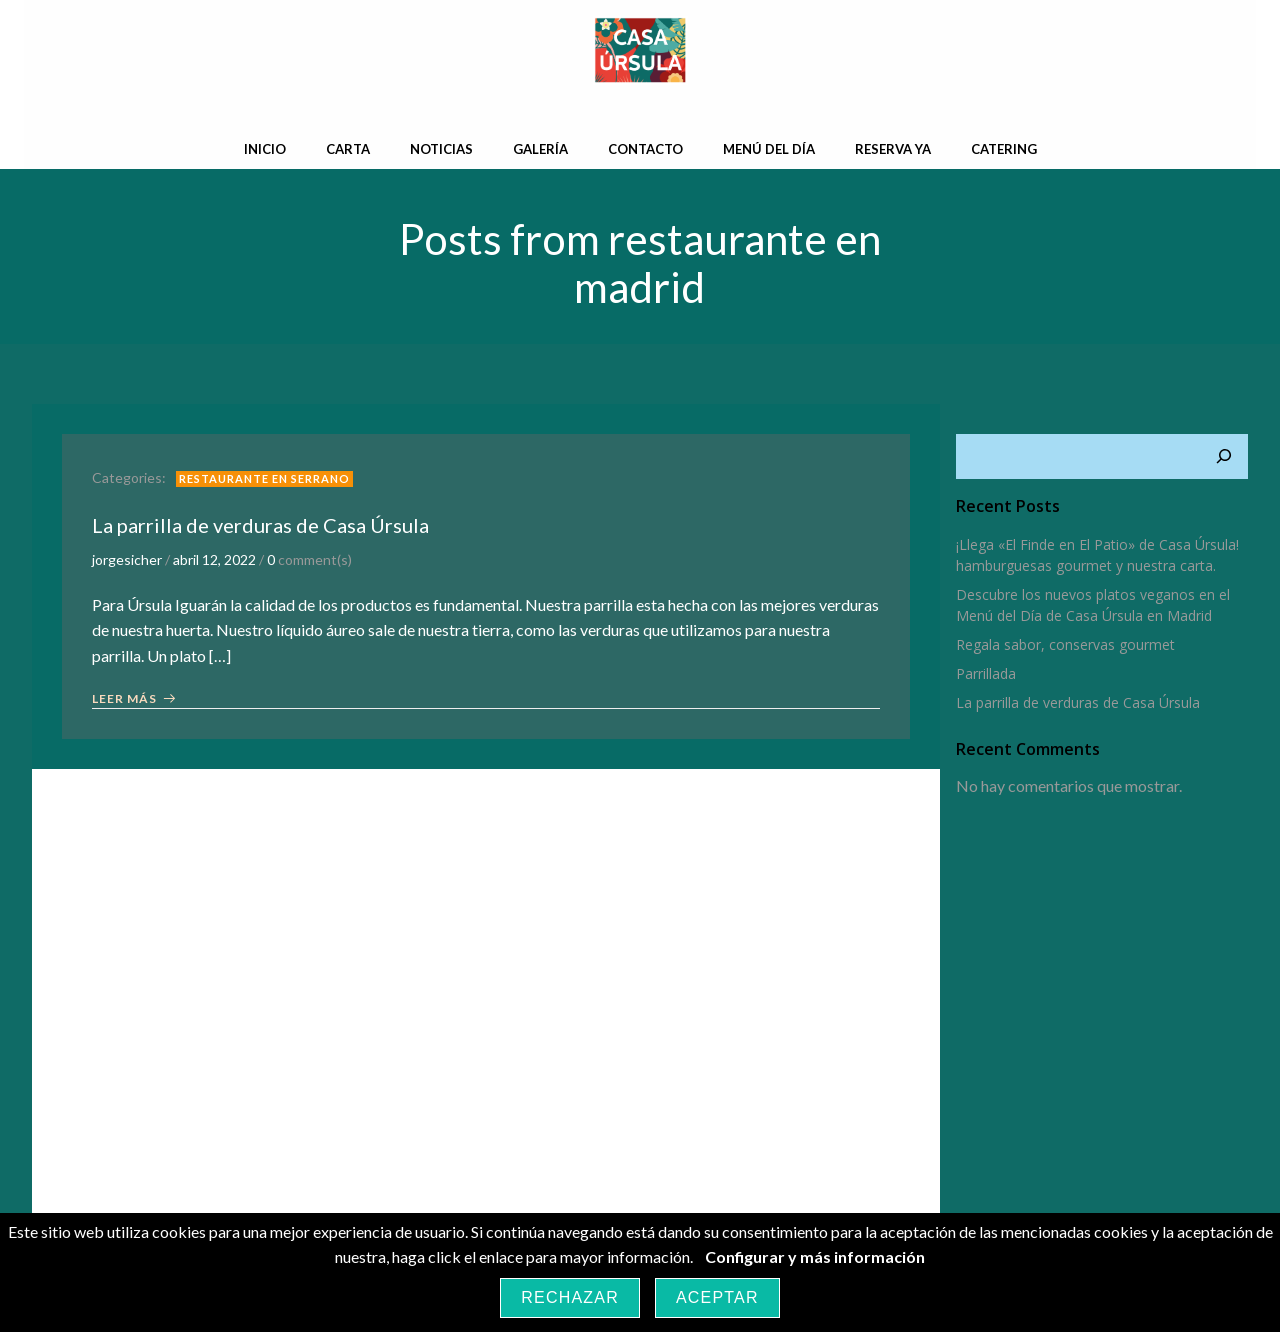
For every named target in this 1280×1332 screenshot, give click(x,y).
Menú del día (769, 149)
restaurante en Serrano (264, 478)
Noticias (441, 149)
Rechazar (570, 1297)
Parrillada (986, 673)
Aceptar (717, 1297)
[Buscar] (1224, 457)
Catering (1004, 149)
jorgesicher (127, 560)
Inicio (265, 149)
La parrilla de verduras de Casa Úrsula (1078, 702)
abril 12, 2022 (214, 560)
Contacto (645, 149)
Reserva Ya (893, 149)
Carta (348, 149)
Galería (540, 149)
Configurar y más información (815, 1256)
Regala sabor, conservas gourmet (1065, 644)
